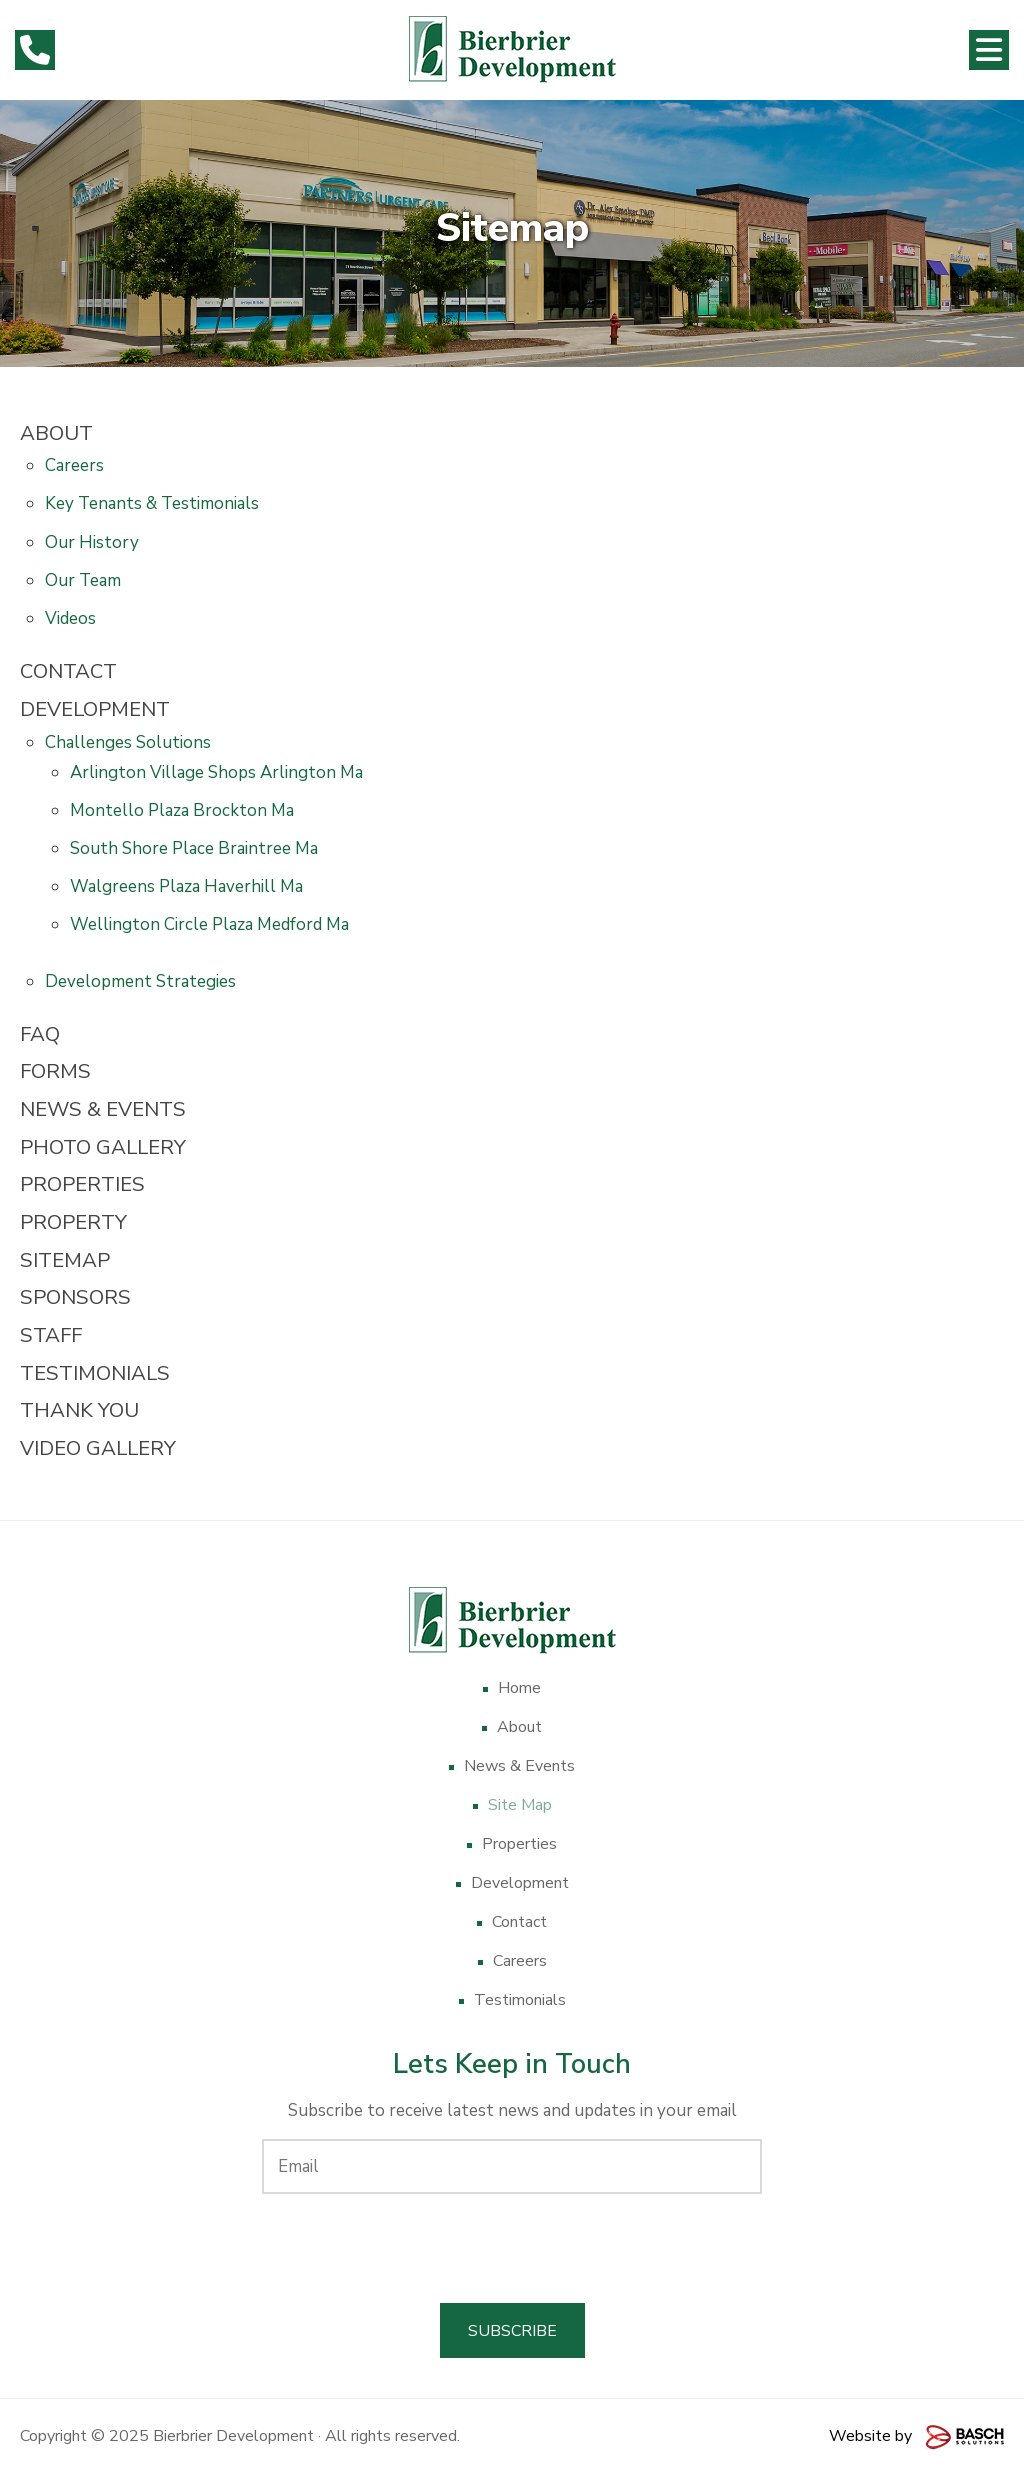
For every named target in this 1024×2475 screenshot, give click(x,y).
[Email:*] (512, 2166)
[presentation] (512, 2248)
